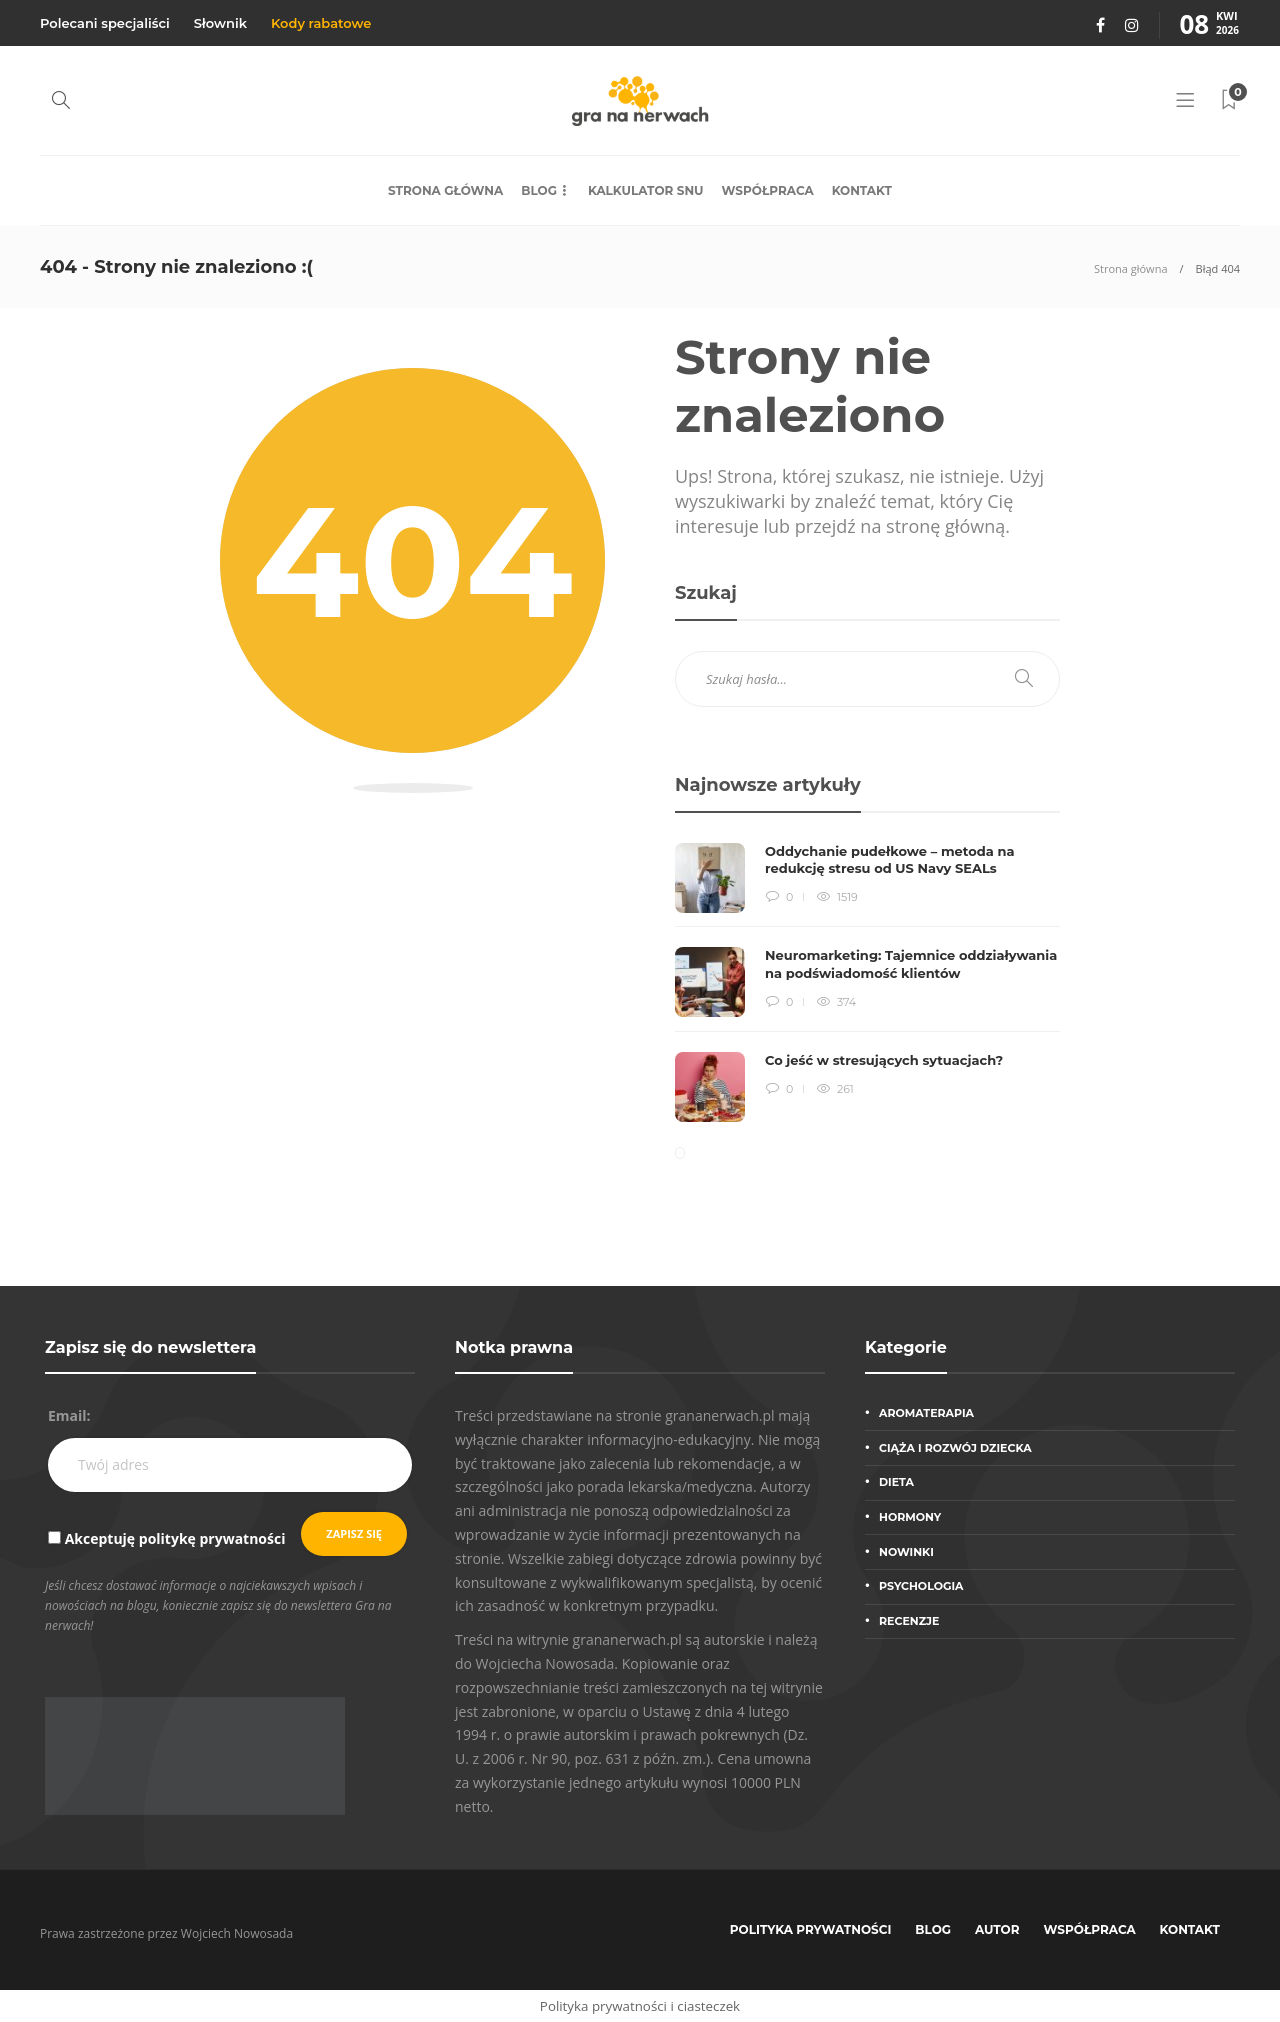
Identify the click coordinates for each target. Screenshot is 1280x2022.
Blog (539, 190)
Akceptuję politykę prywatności (175, 1538)
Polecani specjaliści (105, 23)
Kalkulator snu (646, 190)
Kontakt (862, 190)
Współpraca (768, 190)
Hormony (910, 1517)
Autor (997, 1929)
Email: (69, 1415)
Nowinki (906, 1552)
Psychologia (921, 1586)
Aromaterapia (926, 1413)
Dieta (896, 1482)
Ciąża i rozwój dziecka (955, 1448)
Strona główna (445, 190)
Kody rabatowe (321, 23)
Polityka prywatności (811, 1929)
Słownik (220, 23)
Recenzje (909, 1621)
